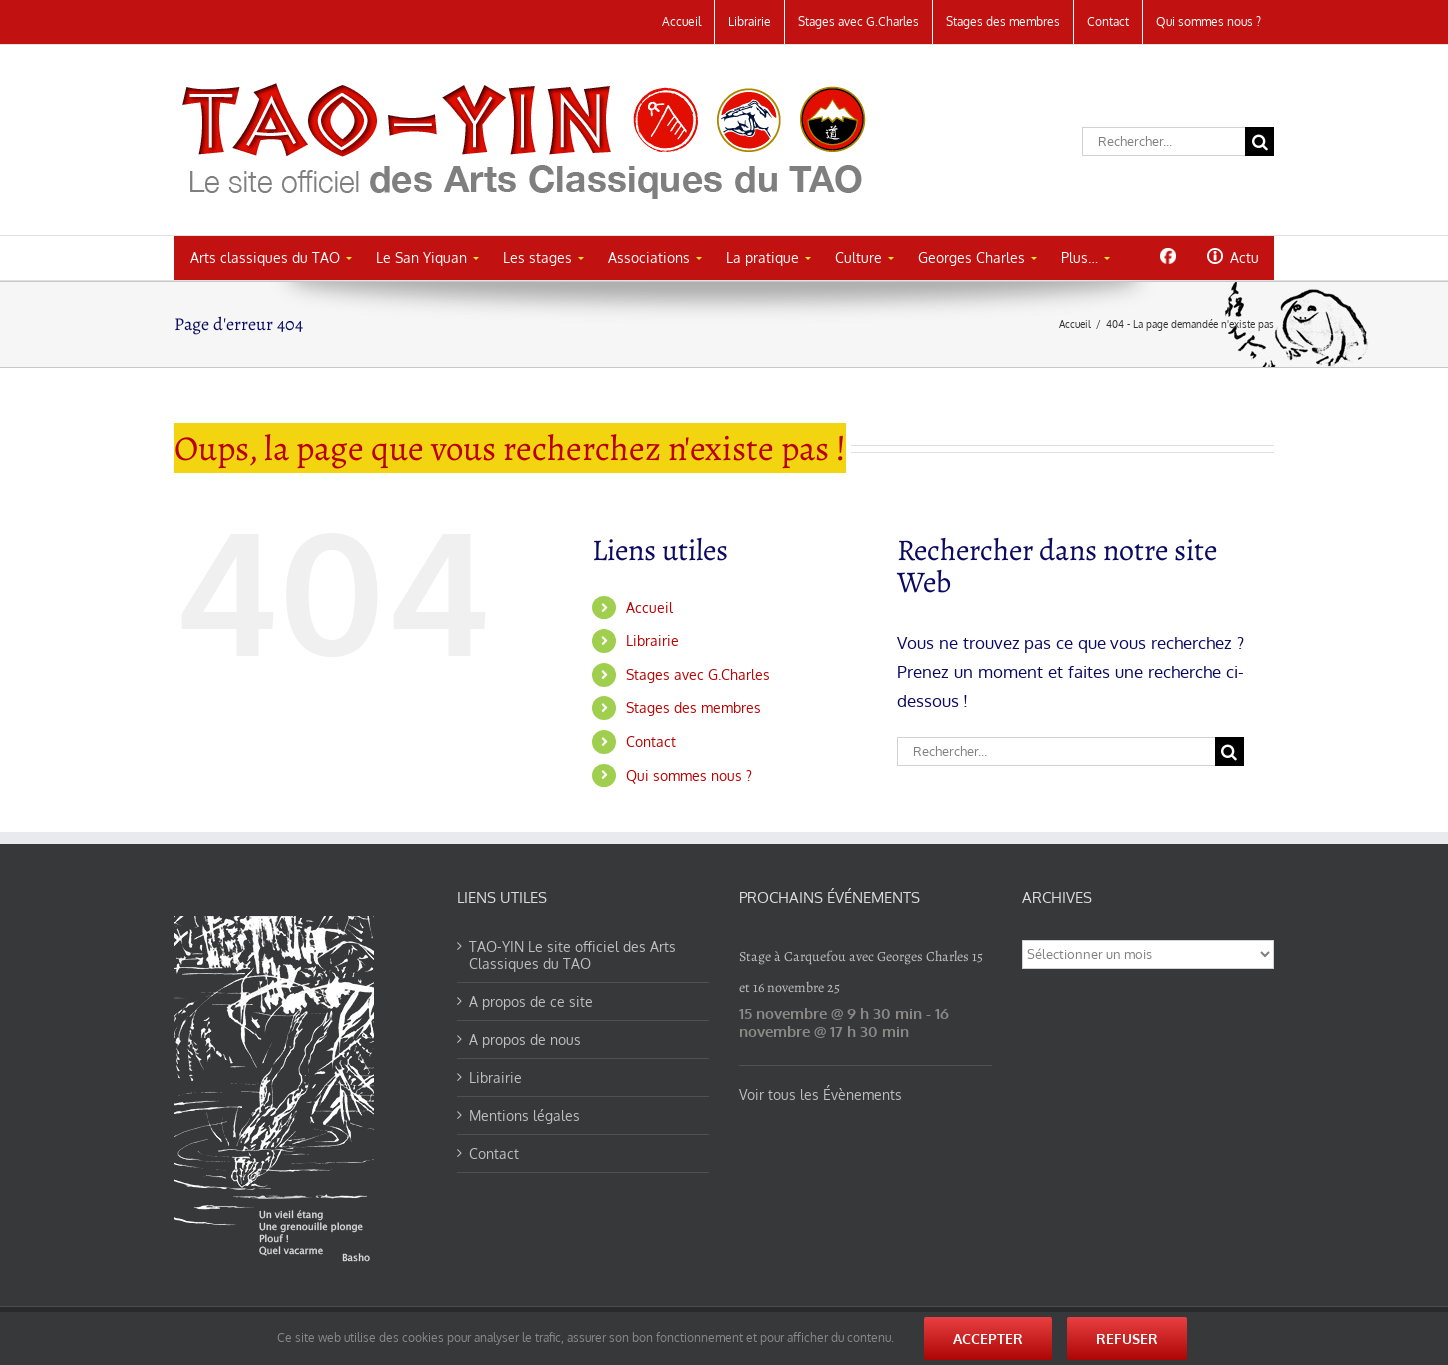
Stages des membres (693, 707)
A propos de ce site (531, 1001)
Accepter (988, 1338)
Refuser (1127, 1338)
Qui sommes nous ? (689, 775)
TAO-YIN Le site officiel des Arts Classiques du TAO (572, 955)
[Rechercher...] (1163, 141)
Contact (651, 741)
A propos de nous (525, 1039)
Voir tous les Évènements (820, 1094)
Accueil (649, 607)
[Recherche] (1259, 141)
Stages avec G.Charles (698, 674)
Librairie (652, 640)
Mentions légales (524, 1115)
